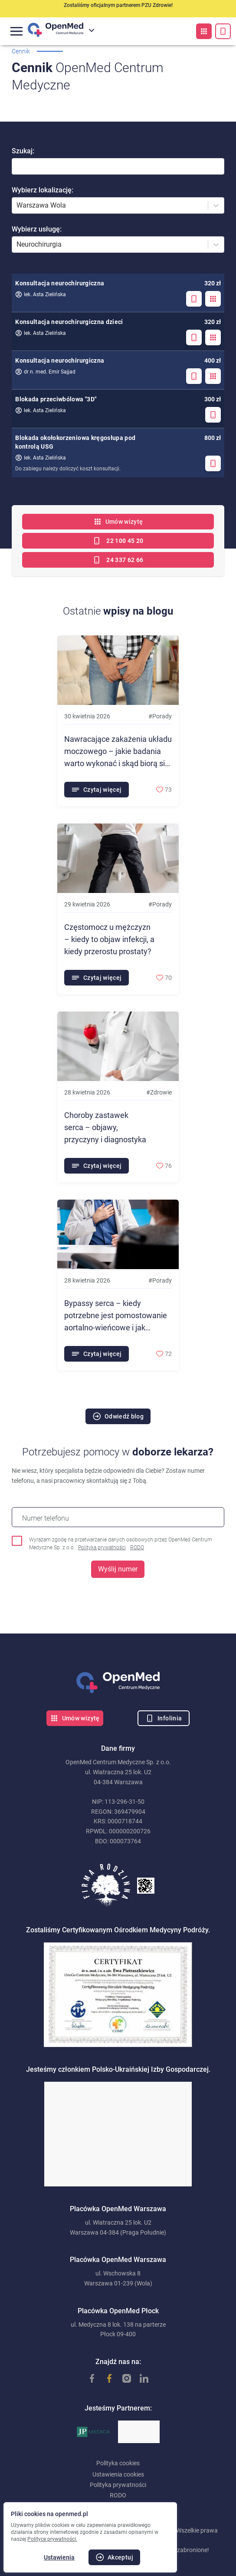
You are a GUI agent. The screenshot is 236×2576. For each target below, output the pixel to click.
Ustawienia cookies (118, 2474)
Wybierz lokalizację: (42, 190)
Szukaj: (23, 151)
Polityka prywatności (102, 1547)
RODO (137, 1547)
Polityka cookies (118, 2463)
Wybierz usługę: (37, 229)
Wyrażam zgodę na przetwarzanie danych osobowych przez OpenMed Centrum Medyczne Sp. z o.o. (120, 1544)
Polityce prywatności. (52, 2539)
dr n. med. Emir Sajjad (45, 371)
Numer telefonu (45, 1518)
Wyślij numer (118, 1569)
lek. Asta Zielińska (40, 294)
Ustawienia (59, 2557)
